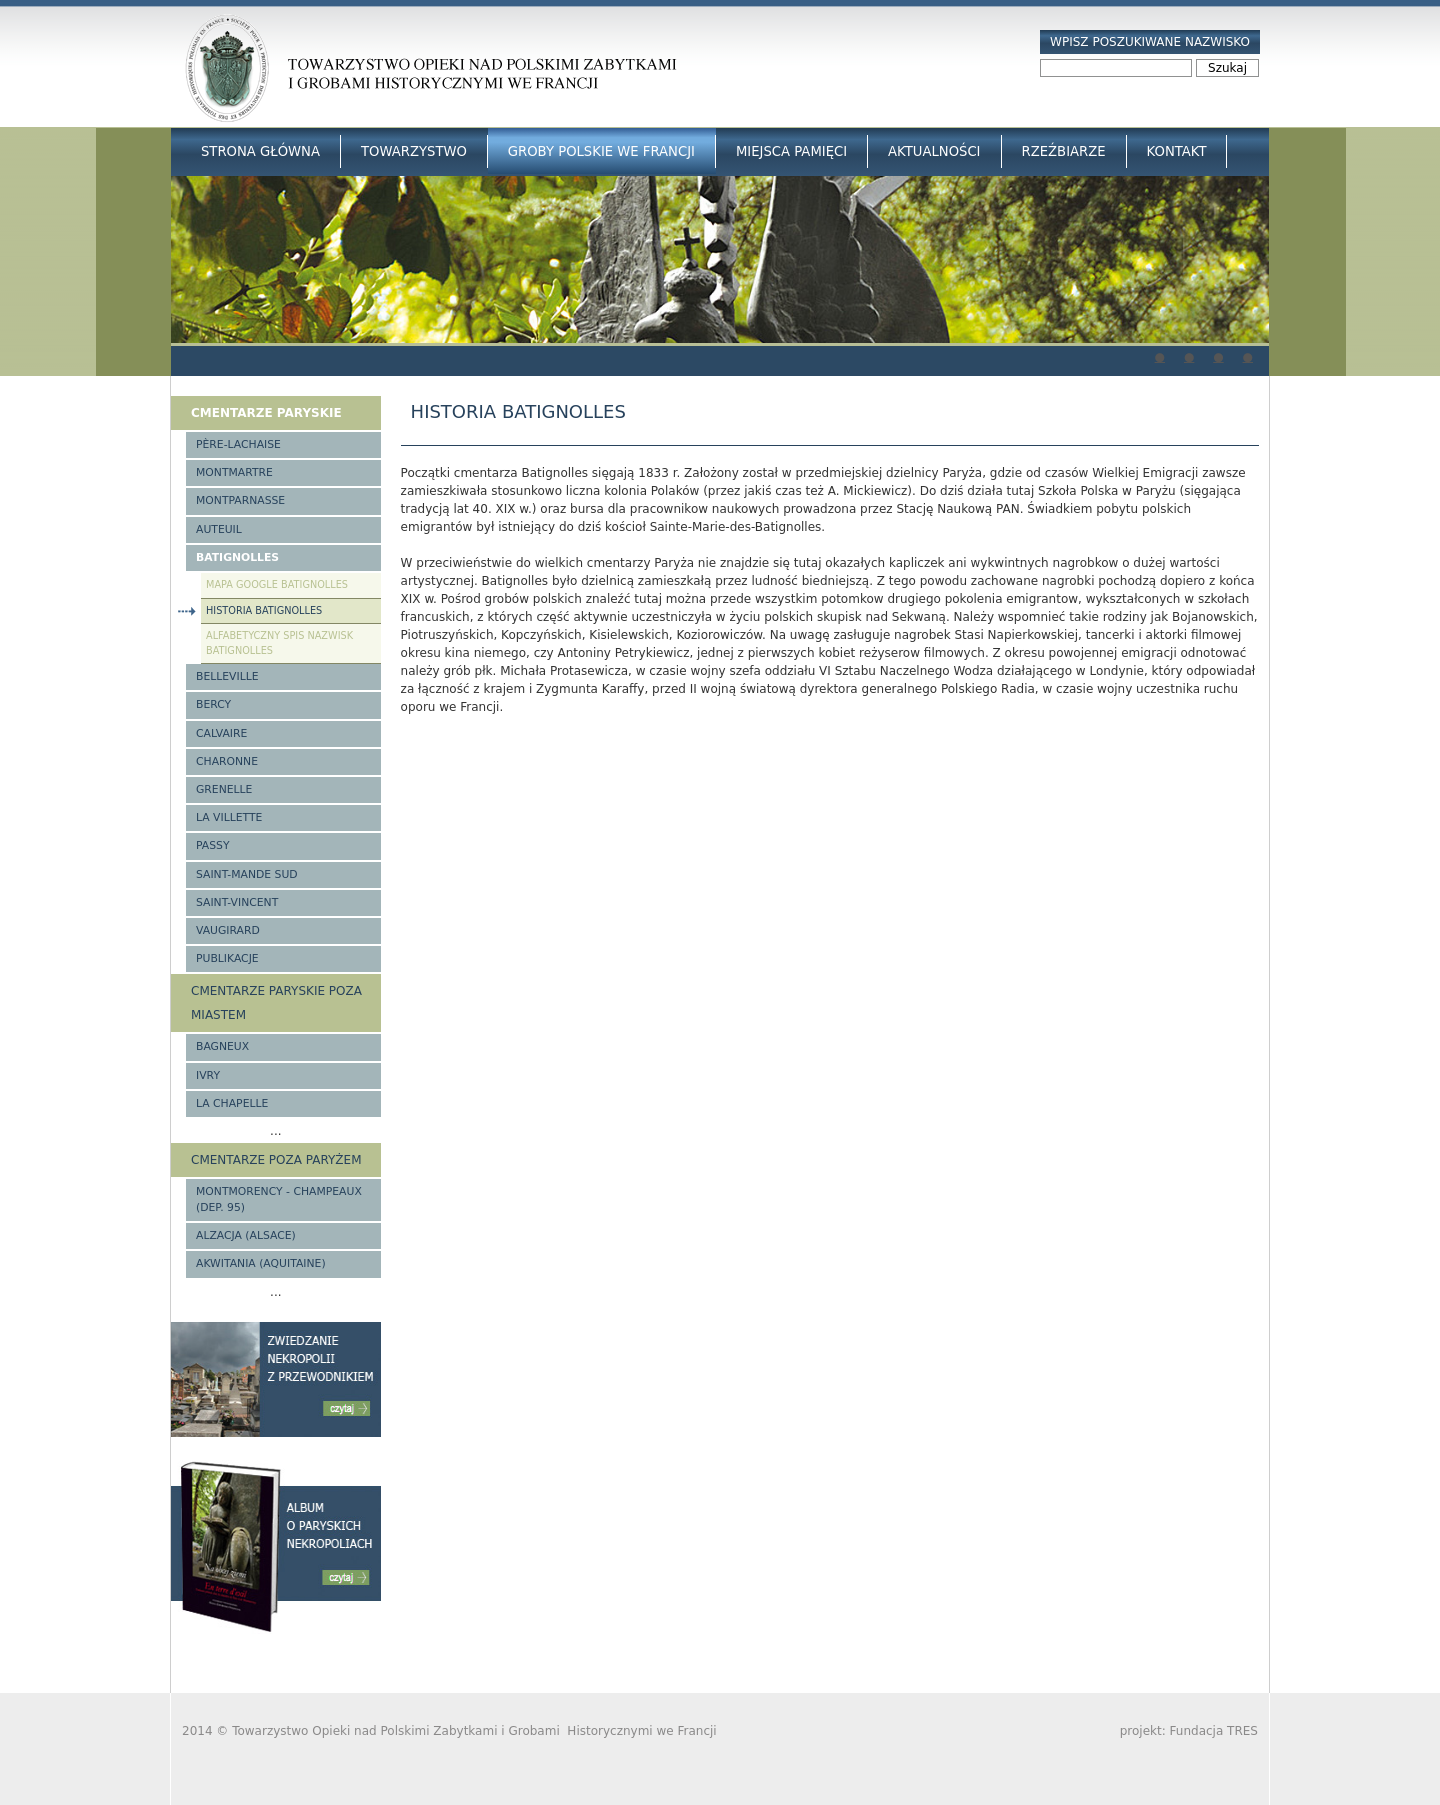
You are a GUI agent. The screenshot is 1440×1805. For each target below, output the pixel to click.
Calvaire (221, 733)
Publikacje (227, 958)
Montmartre (234, 472)
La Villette (229, 817)
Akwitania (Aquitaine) (261, 1263)
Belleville (227, 676)
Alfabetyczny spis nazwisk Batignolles (279, 643)
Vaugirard (228, 930)
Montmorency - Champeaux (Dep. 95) (279, 1199)
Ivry (208, 1075)
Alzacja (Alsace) (246, 1235)
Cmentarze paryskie (266, 413)
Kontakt (1177, 151)
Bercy (213, 704)
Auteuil (219, 529)
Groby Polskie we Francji (601, 151)
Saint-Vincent (237, 902)
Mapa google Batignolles (277, 584)
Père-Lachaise (238, 444)
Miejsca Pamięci (791, 151)
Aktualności (934, 151)
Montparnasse (240, 500)
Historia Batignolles (264, 610)
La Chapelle (232, 1103)
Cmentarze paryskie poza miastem (276, 1003)
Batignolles (237, 557)
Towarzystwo (414, 151)
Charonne (227, 761)
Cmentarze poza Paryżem (276, 1160)
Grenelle (224, 789)
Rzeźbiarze (1064, 151)
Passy (213, 845)
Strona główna (260, 151)
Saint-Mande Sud (247, 874)
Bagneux (222, 1046)
